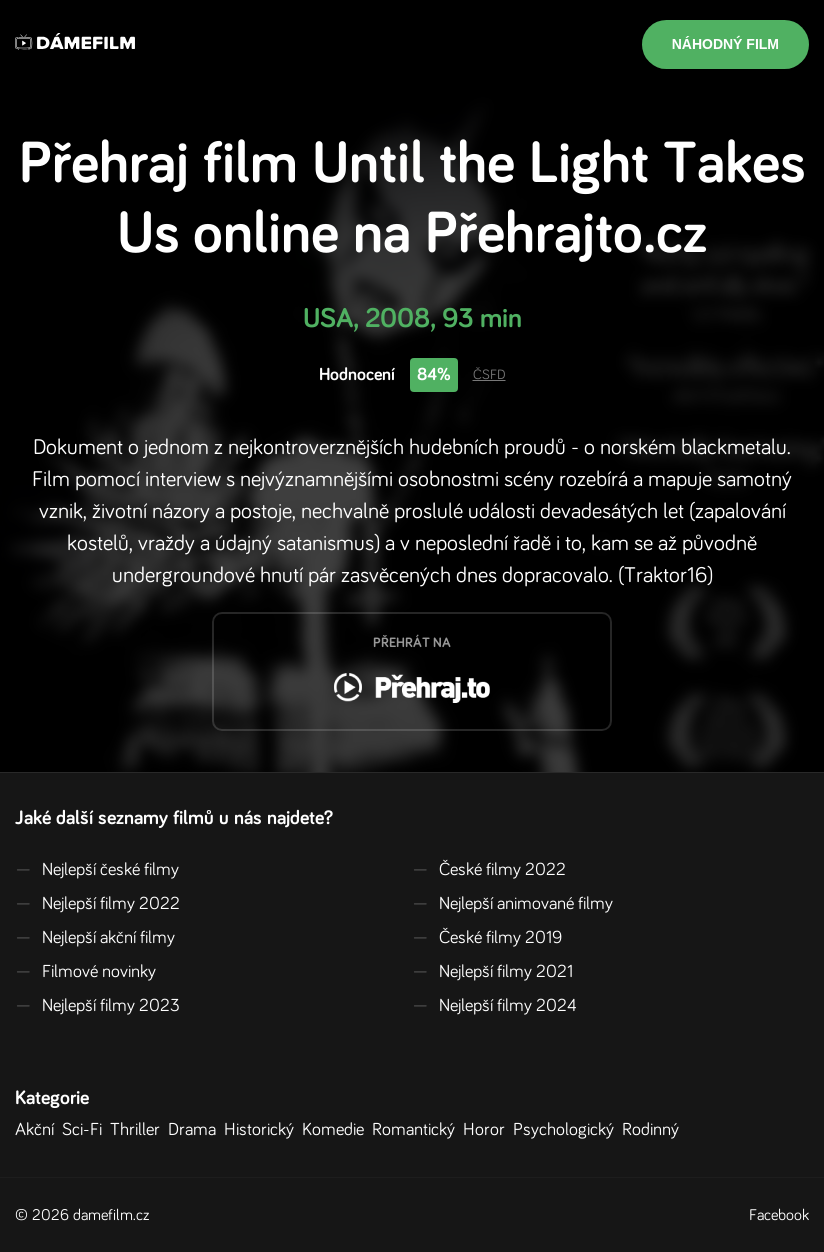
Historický (263, 1130)
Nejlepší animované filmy (512, 904)
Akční (38, 1130)
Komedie (337, 1130)
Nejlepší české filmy (97, 870)
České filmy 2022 (489, 870)
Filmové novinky (85, 972)
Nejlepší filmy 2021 (492, 972)
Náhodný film (725, 44)
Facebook (779, 1215)
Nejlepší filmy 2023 (97, 1006)
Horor (488, 1130)
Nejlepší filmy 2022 (97, 904)
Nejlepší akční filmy (95, 938)
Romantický (417, 1130)
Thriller (139, 1130)
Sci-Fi (86, 1130)
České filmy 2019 (487, 938)
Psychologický (567, 1130)
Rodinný (654, 1130)
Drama (196, 1130)
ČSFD (489, 375)
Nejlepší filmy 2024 (494, 1006)
